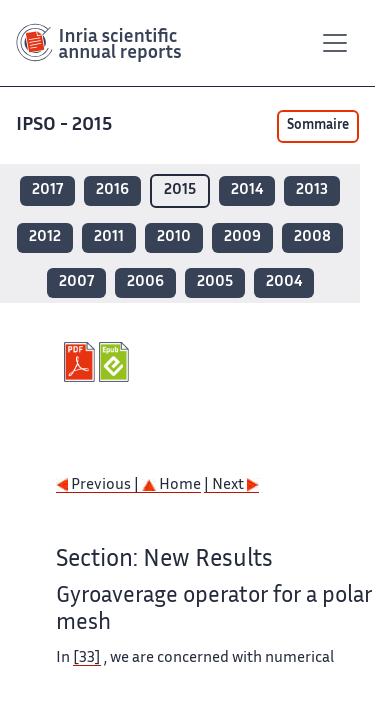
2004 (284, 282)
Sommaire (318, 126)
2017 (47, 190)
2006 (145, 282)
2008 (312, 237)
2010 (174, 237)
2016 (112, 190)
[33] (87, 658)
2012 (45, 237)
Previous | (99, 485)
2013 (312, 190)
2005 (215, 282)
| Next (231, 485)
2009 (242, 237)
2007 (76, 282)
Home (171, 485)
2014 (247, 190)
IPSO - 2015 (64, 125)
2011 (109, 237)
